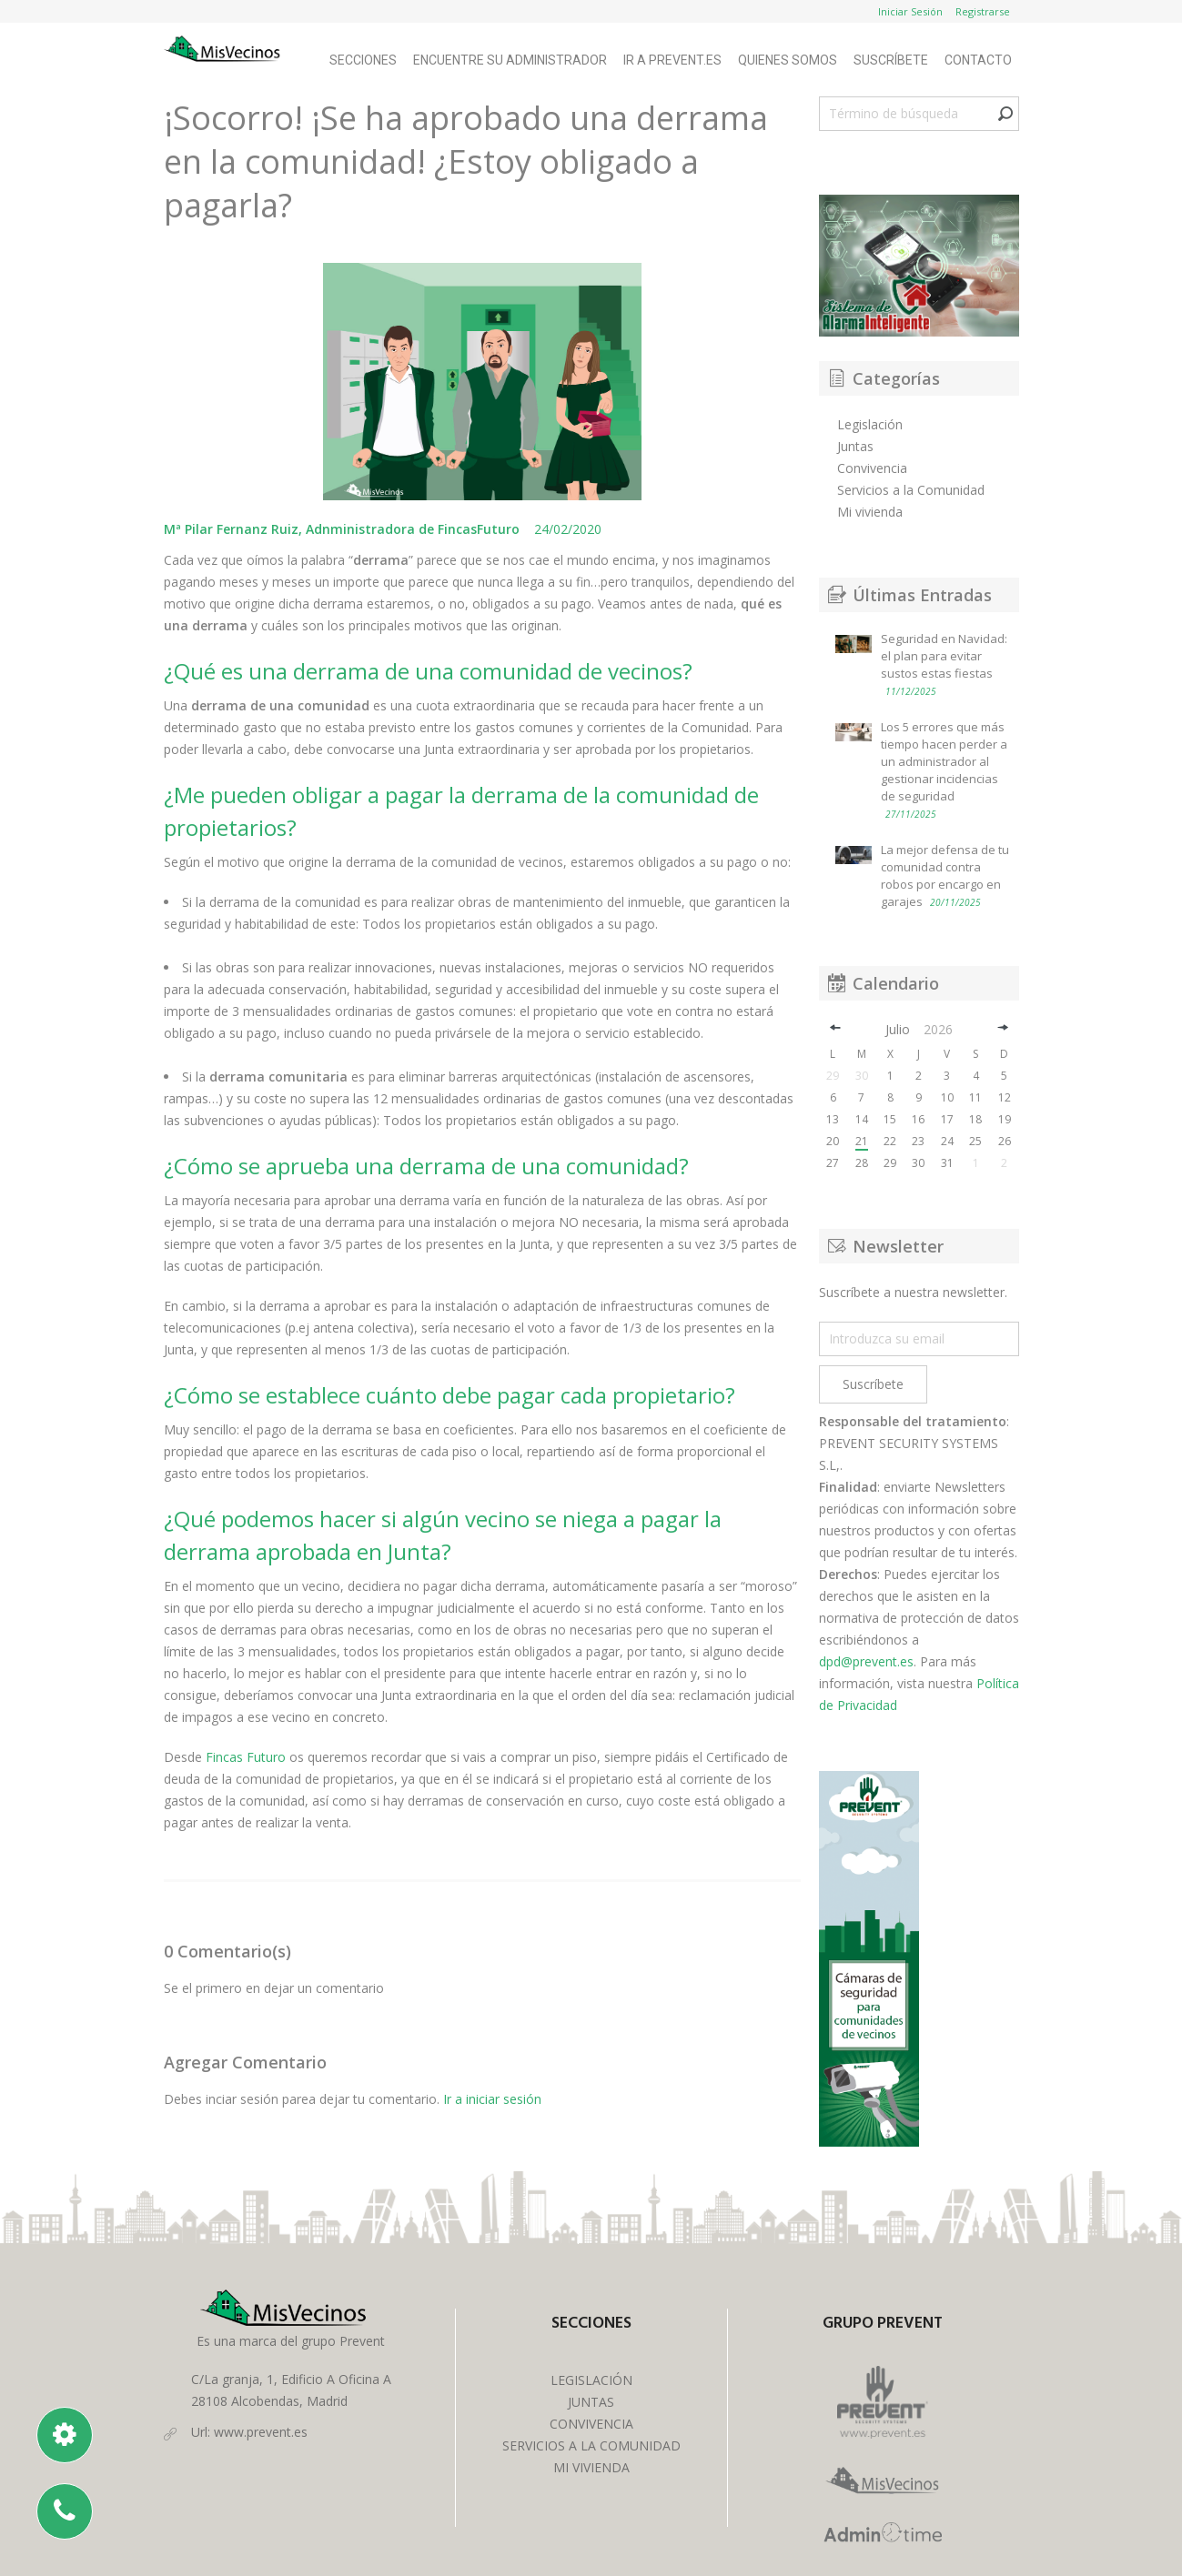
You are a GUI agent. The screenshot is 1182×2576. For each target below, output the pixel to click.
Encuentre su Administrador (510, 60)
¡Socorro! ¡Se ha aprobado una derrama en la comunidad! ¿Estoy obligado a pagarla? (466, 161)
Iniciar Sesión (910, 11)
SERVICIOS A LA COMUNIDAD (591, 2445)
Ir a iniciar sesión (492, 2099)
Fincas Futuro (247, 1757)
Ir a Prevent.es (672, 60)
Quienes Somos (787, 60)
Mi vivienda (870, 511)
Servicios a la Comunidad (911, 489)
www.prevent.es (261, 2431)
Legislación (870, 424)
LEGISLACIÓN (591, 2380)
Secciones (363, 60)
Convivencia (872, 468)
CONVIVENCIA (591, 2423)
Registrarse (982, 11)
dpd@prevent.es (866, 1661)
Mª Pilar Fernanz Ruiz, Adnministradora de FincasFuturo (343, 529)
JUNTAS (591, 2401)
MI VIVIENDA (591, 2467)
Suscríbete (891, 60)
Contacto (978, 60)
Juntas (855, 446)
